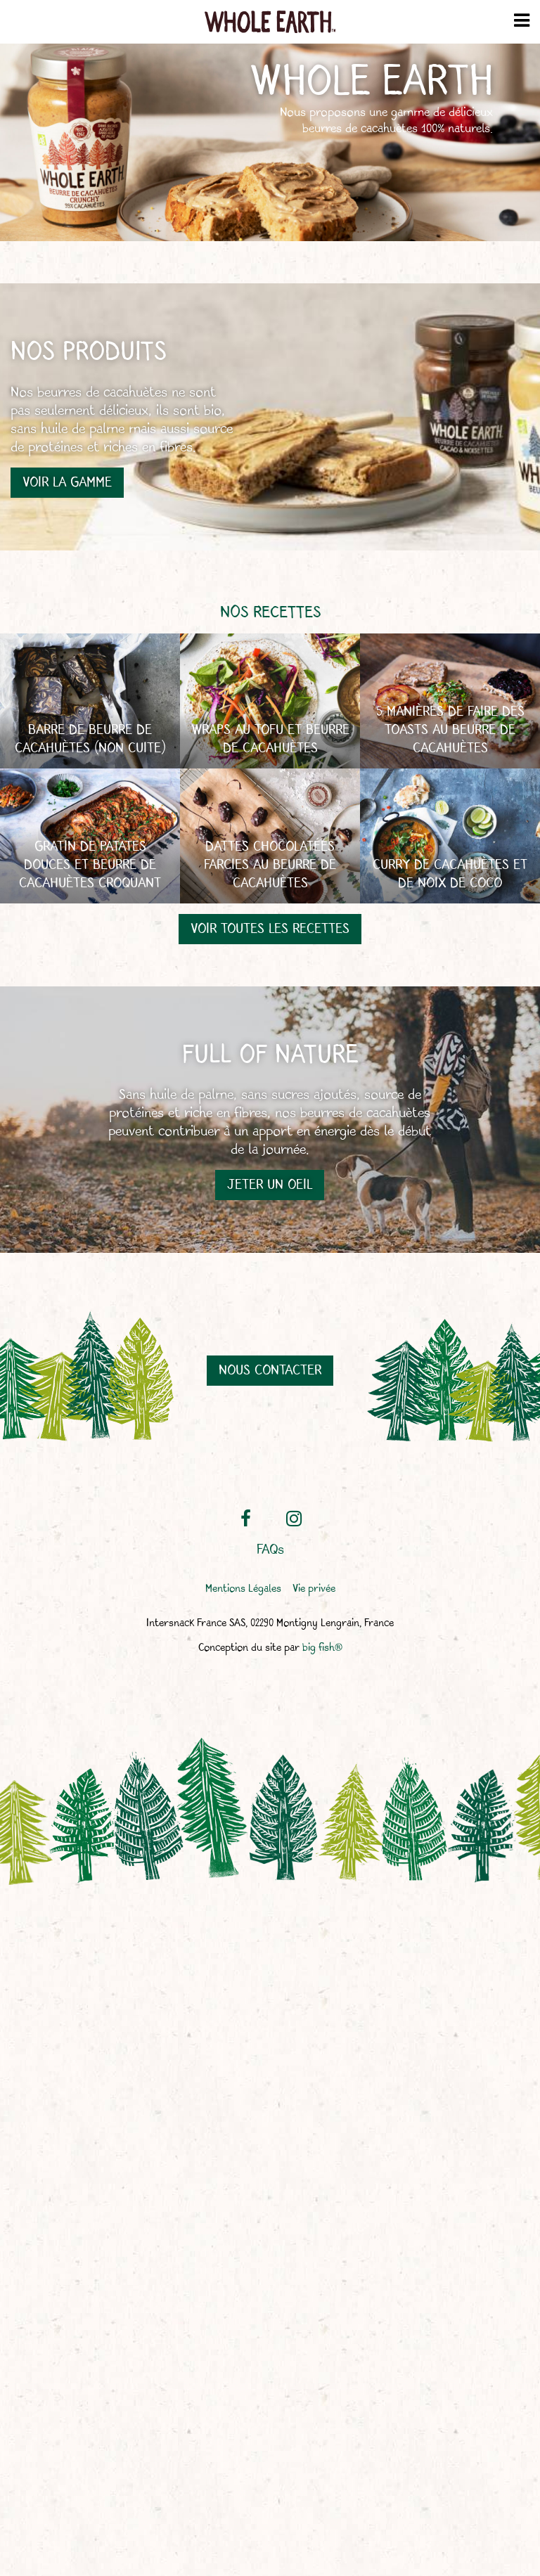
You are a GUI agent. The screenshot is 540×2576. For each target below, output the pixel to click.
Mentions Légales (243, 1589)
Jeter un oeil (269, 1185)
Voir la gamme (67, 482)
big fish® (322, 1648)
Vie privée (313, 1589)
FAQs (270, 1550)
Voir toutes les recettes (270, 929)
